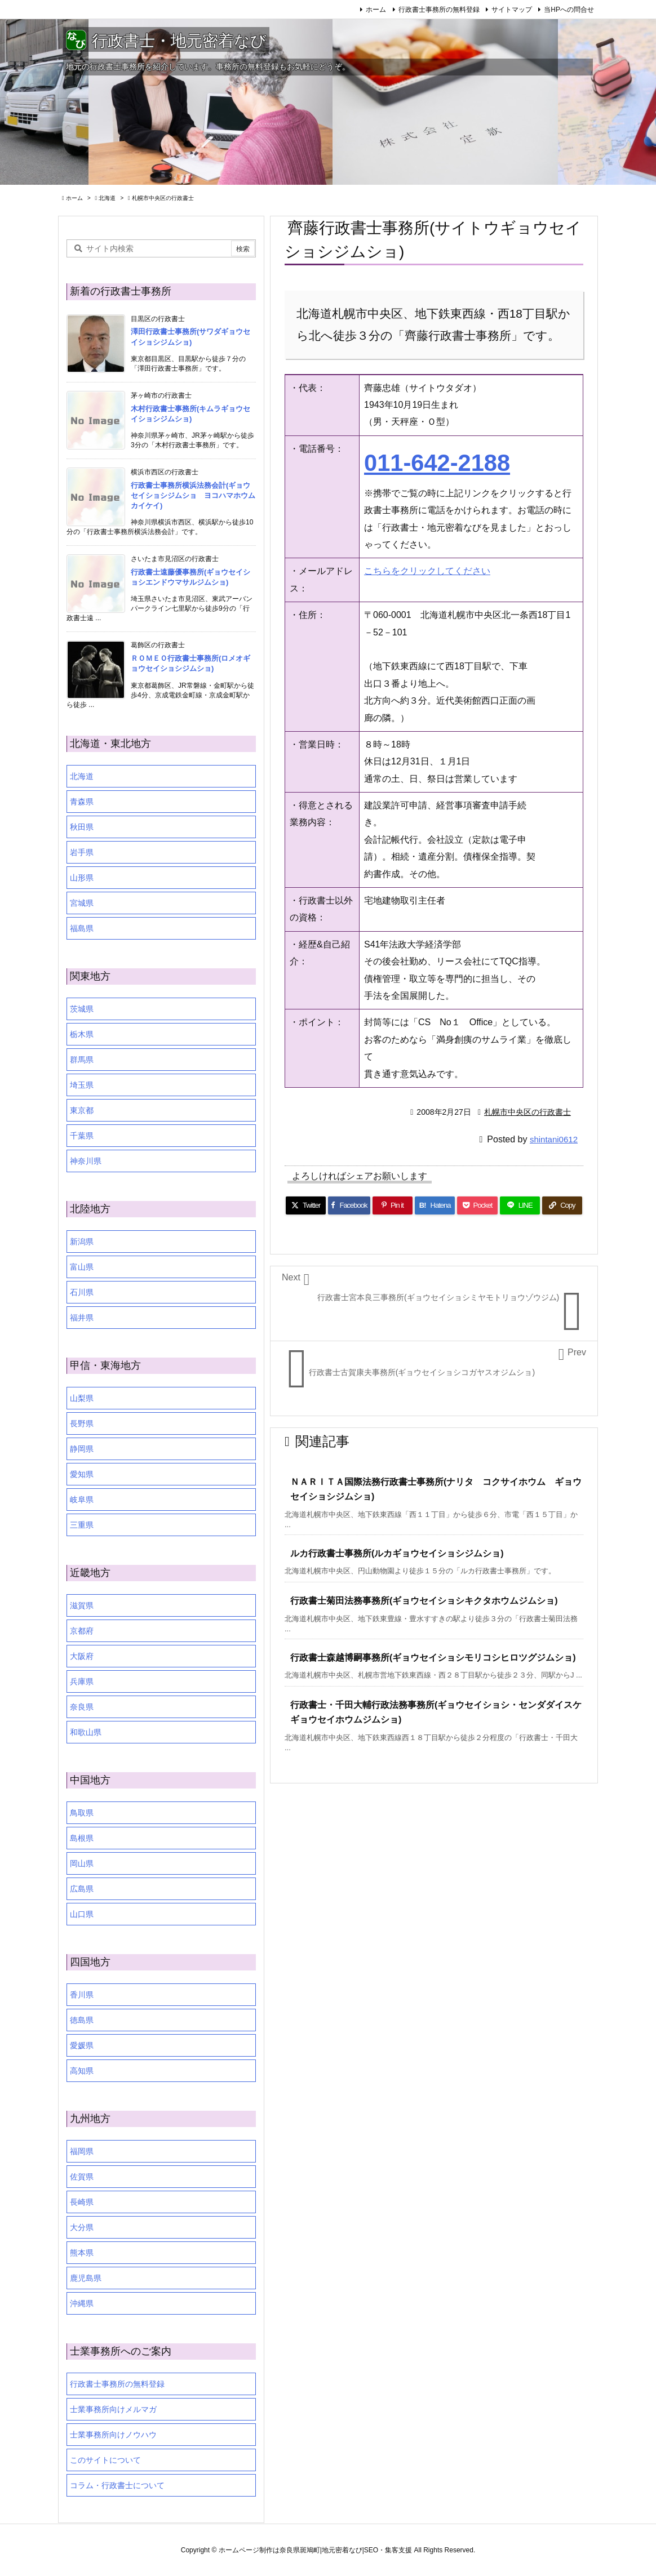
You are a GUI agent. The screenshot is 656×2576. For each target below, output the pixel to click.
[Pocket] (477, 1205)
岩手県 (82, 852)
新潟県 (82, 1241)
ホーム (376, 10)
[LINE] (520, 1205)
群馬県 (82, 1059)
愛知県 (82, 1474)
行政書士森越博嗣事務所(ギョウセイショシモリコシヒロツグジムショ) (433, 1657)
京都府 (82, 1630)
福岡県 (82, 2151)
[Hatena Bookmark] (435, 1205)
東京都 (82, 1110)
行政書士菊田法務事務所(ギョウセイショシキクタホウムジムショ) (424, 1600)
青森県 (82, 801)
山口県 (82, 1914)
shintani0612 (554, 1139)
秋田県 (82, 826)
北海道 (107, 198)
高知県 (82, 2070)
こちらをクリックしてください (427, 571)
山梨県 (82, 1398)
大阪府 (82, 1656)
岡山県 (82, 1863)
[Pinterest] (393, 1205)
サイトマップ (511, 10)
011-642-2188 (437, 463)
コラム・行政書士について (117, 2485)
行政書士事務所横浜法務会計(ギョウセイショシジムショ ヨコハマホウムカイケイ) (193, 495)
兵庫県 (82, 1681)
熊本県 (82, 2252)
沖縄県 (82, 2303)
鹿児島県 (85, 2278)
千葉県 (82, 1135)
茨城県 (82, 1008)
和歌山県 (85, 1732)
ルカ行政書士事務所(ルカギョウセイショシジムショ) (397, 1553)
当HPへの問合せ (569, 10)
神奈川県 (85, 1160)
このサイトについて (105, 2459)
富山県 (82, 1266)
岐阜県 (82, 1499)
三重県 (82, 1524)
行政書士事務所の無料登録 (439, 10)
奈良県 (82, 1706)
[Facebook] (349, 1205)
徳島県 (82, 2020)
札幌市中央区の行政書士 (163, 198)
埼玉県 (82, 1084)
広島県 (82, 1888)
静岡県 (82, 1448)
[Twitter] (306, 1205)
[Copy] (562, 1205)
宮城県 (82, 902)
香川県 (82, 1994)
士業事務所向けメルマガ (113, 2409)
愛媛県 (82, 2045)
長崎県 (82, 2201)
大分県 (82, 2227)
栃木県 (82, 1034)
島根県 (82, 1838)
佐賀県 (82, 2176)
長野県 (82, 1423)
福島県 (82, 928)
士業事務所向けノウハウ (113, 2434)
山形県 (82, 877)
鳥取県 (82, 1812)
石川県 (82, 1292)
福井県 (82, 1317)
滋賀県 (82, 1605)
